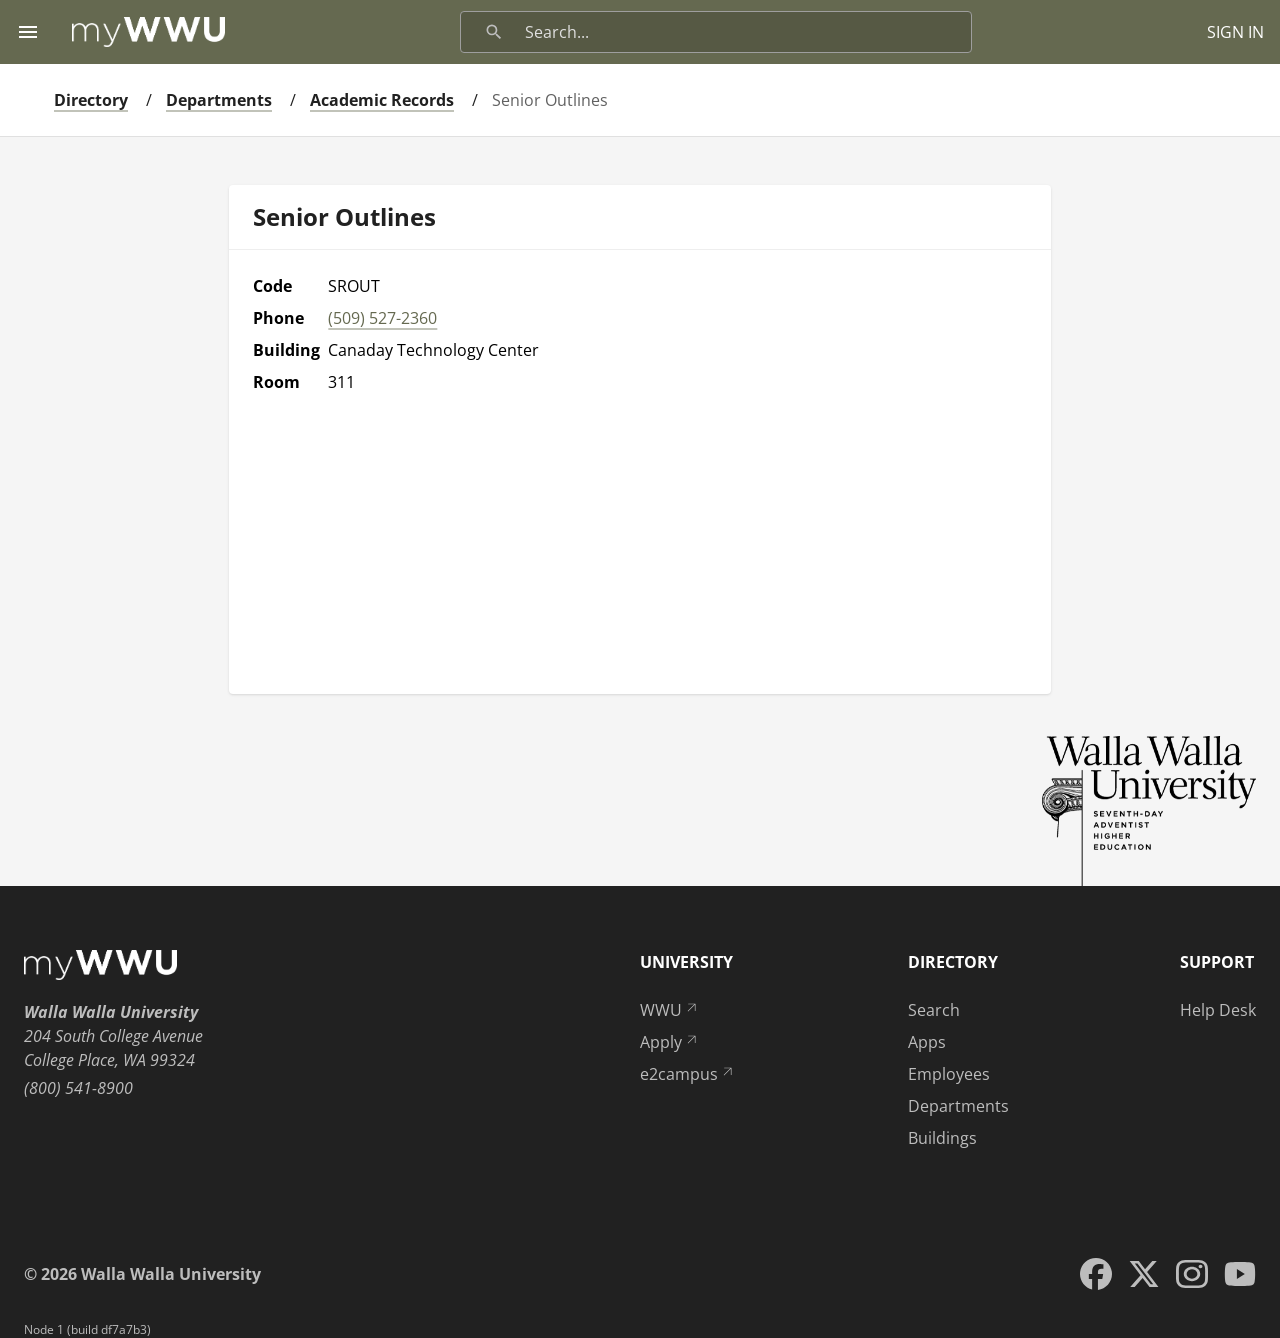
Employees (949, 1074)
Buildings (942, 1138)
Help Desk (1218, 1010)
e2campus (688, 1074)
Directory (91, 100)
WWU (670, 1010)
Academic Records (382, 100)
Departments (219, 100)
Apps (927, 1042)
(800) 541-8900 (78, 1088)
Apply (670, 1042)
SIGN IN (1235, 32)
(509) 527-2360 (382, 318)
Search (934, 1010)
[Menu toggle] (28, 32)
